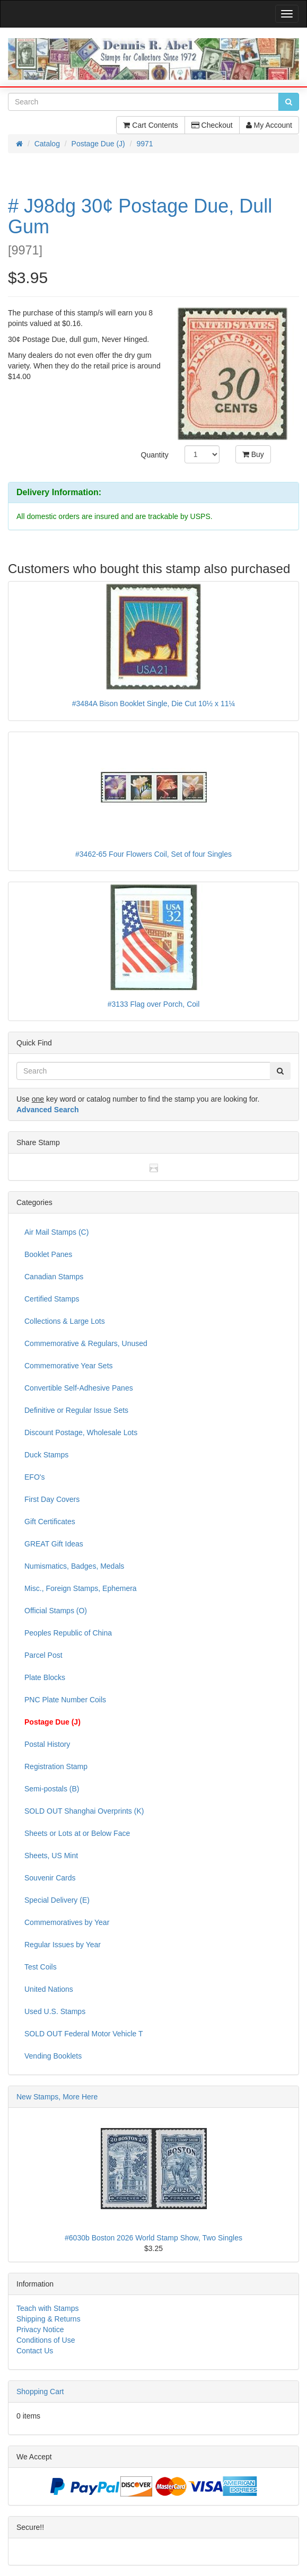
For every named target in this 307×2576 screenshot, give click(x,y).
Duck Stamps (46, 1454)
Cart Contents (150, 125)
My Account (269, 125)
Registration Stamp (55, 1766)
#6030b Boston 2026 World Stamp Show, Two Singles (153, 2238)
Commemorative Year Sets (68, 1365)
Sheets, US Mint (51, 1855)
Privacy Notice (40, 2329)
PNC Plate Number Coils (65, 1699)
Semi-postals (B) (51, 1788)
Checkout (212, 125)
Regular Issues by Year (62, 1944)
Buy (253, 454)
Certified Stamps (51, 1299)
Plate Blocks (44, 1677)
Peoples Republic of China (68, 1633)
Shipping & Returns (48, 2319)
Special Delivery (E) (57, 1900)
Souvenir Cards (50, 1878)
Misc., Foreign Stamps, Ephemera (80, 1588)
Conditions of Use (45, 2340)
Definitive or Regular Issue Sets (76, 1410)
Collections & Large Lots (64, 1321)
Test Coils (40, 1967)
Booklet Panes (48, 1254)
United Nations (48, 1989)
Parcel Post (43, 1655)
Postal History (47, 1744)
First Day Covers (52, 1499)
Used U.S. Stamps (54, 2011)
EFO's (34, 1477)
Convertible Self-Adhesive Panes (78, 1388)
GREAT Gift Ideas (53, 1544)
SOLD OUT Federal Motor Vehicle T (83, 2033)
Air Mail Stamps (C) (56, 1232)
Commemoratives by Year (66, 1922)
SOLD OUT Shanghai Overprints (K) (84, 1811)
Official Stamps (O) (55, 1610)
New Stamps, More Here (57, 2097)
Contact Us (34, 2350)
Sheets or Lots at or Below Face (77, 1833)
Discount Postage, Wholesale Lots (80, 1432)
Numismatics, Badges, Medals (74, 1566)
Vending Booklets (53, 2056)
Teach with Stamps (47, 2308)
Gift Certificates (49, 1521)
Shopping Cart (40, 2391)
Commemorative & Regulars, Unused (85, 1343)
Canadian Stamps (53, 1276)
